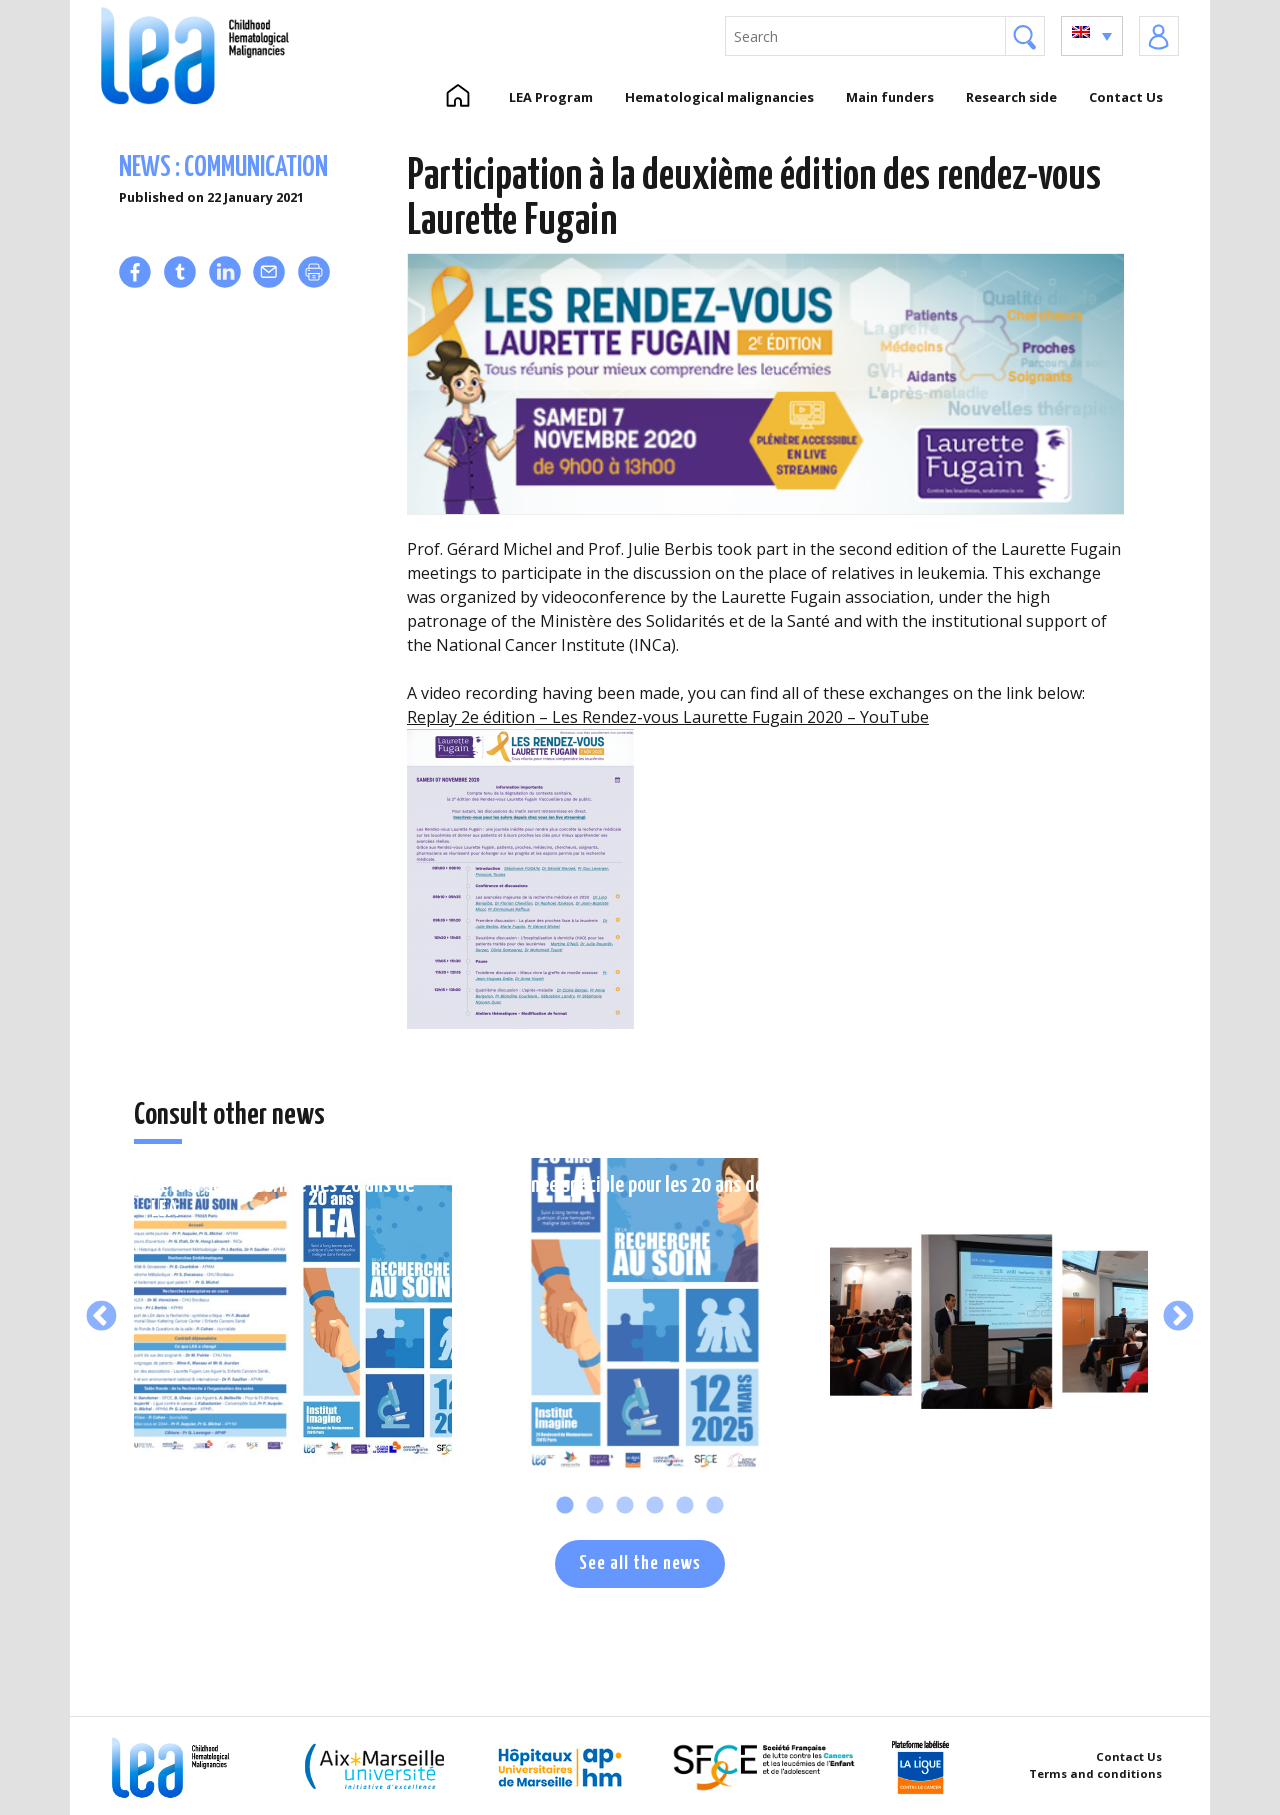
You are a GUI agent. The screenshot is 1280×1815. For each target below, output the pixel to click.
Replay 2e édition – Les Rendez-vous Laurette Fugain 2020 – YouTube (668, 717)
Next (1178, 1317)
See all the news (640, 1563)
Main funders (890, 97)
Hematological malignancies (719, 97)
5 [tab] (685, 1506)
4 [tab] (655, 1506)
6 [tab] (715, 1506)
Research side (1011, 97)
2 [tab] (595, 1506)
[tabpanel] (293, 1317)
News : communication (223, 168)
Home (457, 97)
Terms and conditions (1095, 1773)
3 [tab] (625, 1506)
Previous (101, 1317)
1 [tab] (565, 1506)
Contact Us (1126, 97)
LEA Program (551, 97)
